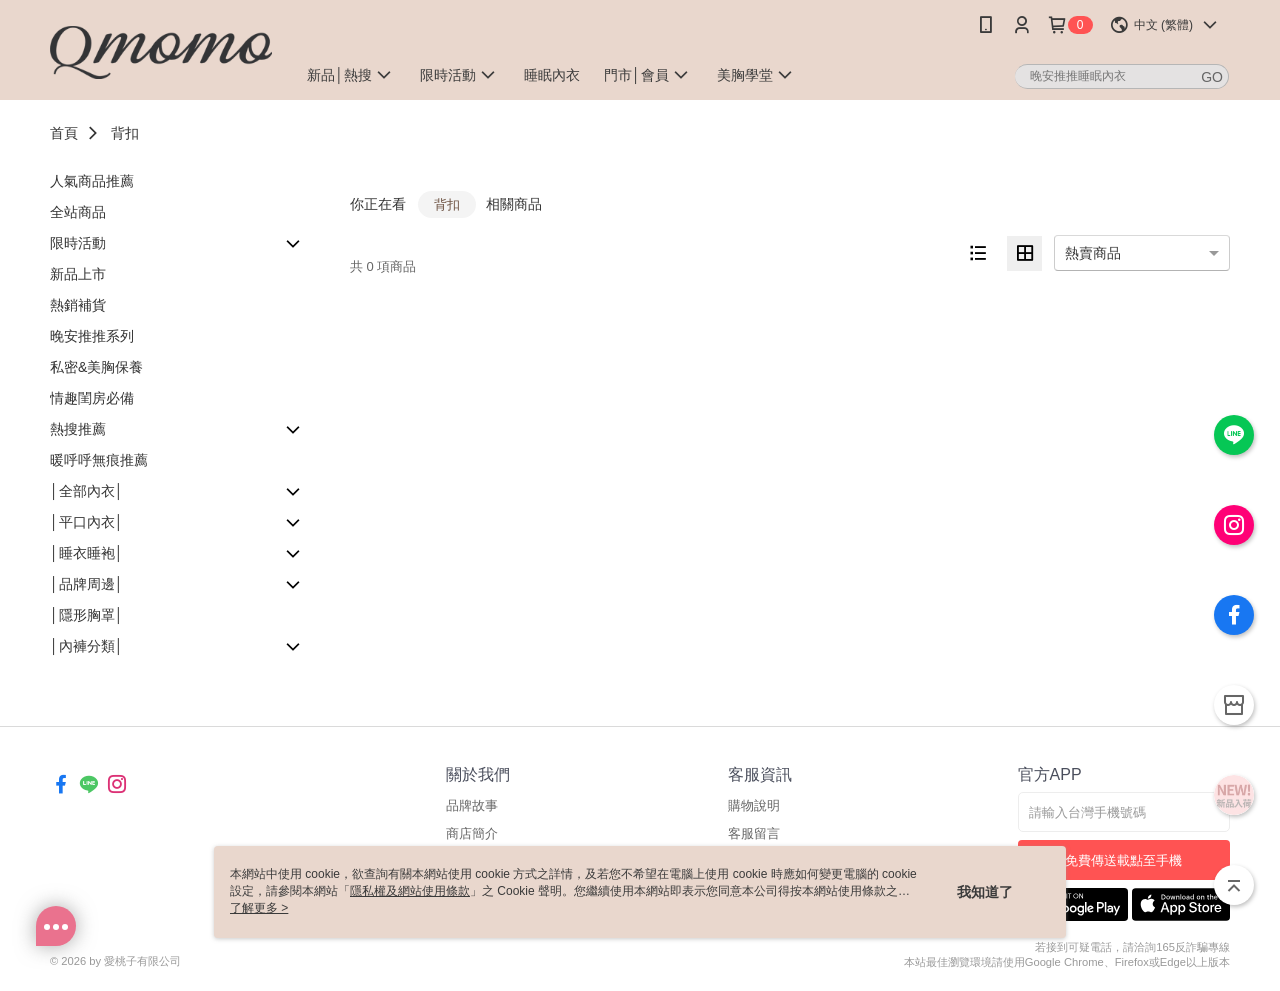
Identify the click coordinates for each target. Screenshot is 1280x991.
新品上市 (78, 274)
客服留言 (754, 833)
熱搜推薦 (78, 429)
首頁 (64, 133)
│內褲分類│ (87, 646)
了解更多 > (259, 908)
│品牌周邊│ (87, 584)
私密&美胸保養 (96, 367)
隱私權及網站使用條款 (410, 891)
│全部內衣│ (87, 491)
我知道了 (985, 892)
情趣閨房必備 (92, 398)
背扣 (125, 133)
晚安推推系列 (92, 336)
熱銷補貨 (78, 305)
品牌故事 (472, 805)
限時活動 (78, 243)
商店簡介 (472, 833)
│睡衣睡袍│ (87, 553)
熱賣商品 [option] (1093, 253)
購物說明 (754, 805)
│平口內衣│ (87, 522)
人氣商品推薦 (92, 181)
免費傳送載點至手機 (1123, 860)
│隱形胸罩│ (87, 615)
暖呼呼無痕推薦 (99, 460)
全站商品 (78, 212)
